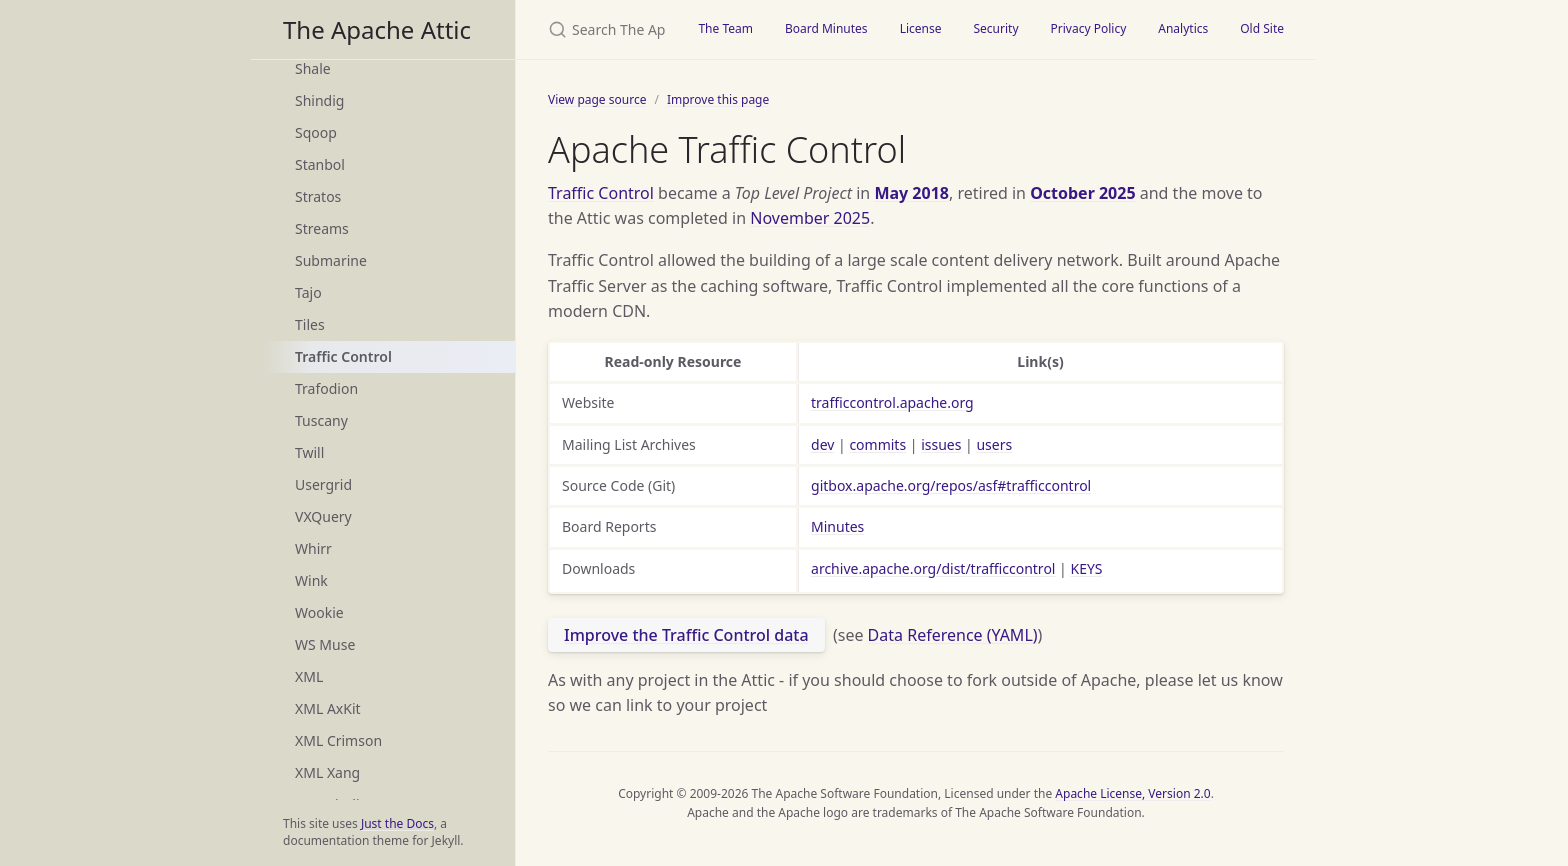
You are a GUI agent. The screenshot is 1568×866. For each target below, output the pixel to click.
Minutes (837, 526)
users (994, 444)
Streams (322, 228)
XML (309, 676)
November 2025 (810, 218)
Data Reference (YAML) (953, 635)
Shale (313, 68)
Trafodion (326, 388)
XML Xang (327, 772)
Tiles (310, 324)
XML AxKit (328, 708)
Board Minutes (826, 28)
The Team (725, 28)
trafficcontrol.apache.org (892, 402)
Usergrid (323, 484)
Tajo (308, 292)
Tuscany (321, 420)
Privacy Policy (1089, 28)
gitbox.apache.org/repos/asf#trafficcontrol (951, 485)
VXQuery (323, 516)
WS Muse (325, 644)
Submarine (331, 260)
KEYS (1086, 568)
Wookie (319, 612)
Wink (311, 580)
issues (941, 444)
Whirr (313, 548)
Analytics (1183, 28)
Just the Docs (397, 823)
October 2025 (1082, 193)
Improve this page (718, 99)
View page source (597, 99)
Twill (309, 452)
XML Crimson (338, 740)
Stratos (318, 196)
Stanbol (320, 164)
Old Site (1262, 28)
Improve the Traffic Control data (686, 635)
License (921, 28)
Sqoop (316, 132)
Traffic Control (343, 356)
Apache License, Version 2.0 (1132, 793)
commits (877, 444)
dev (822, 444)
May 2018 (911, 193)
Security (995, 28)
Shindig (319, 100)
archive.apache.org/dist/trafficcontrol (933, 568)
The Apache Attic (377, 29)
